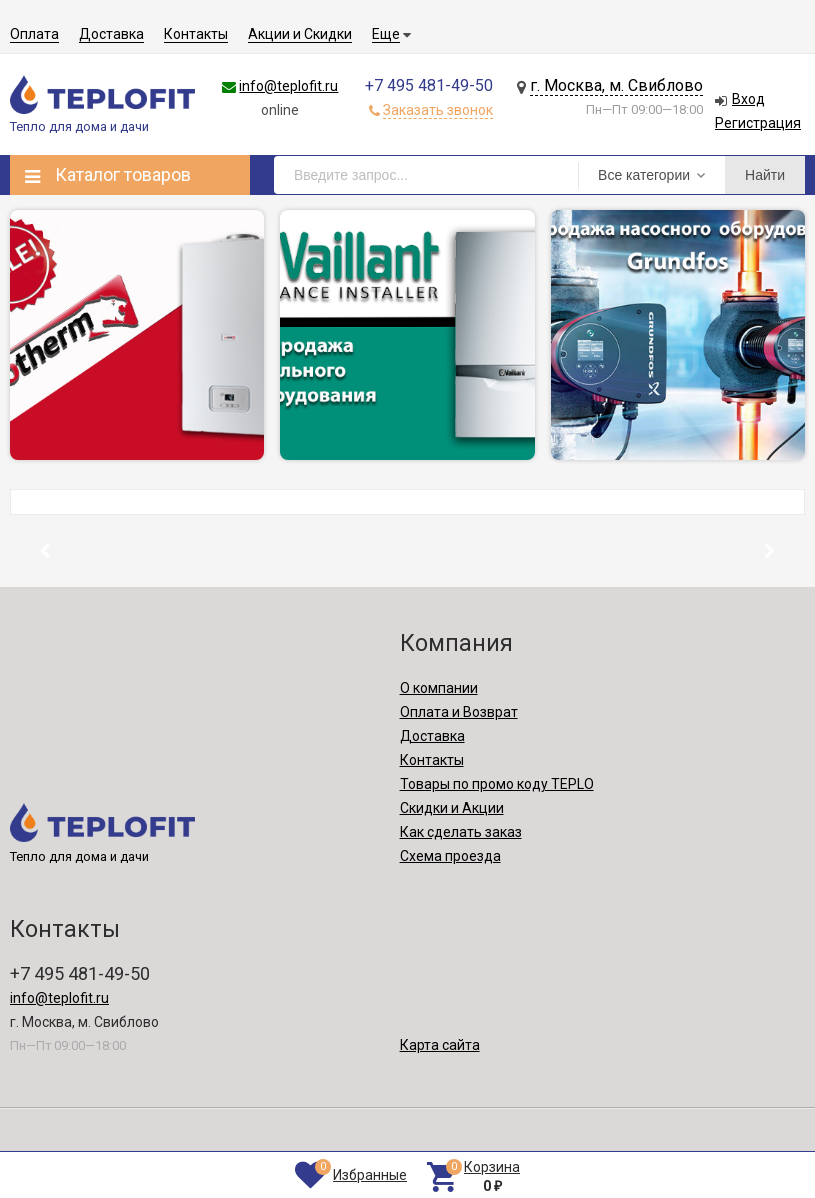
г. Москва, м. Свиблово (616, 85)
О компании (439, 688)
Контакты (196, 34)
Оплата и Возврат (459, 712)
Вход (748, 99)
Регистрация (758, 123)
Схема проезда (450, 856)
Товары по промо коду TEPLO (497, 784)
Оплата (34, 34)
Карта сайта (440, 1045)
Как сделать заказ (461, 832)
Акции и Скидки (300, 34)
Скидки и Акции (452, 808)
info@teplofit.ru (288, 86)
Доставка (111, 34)
